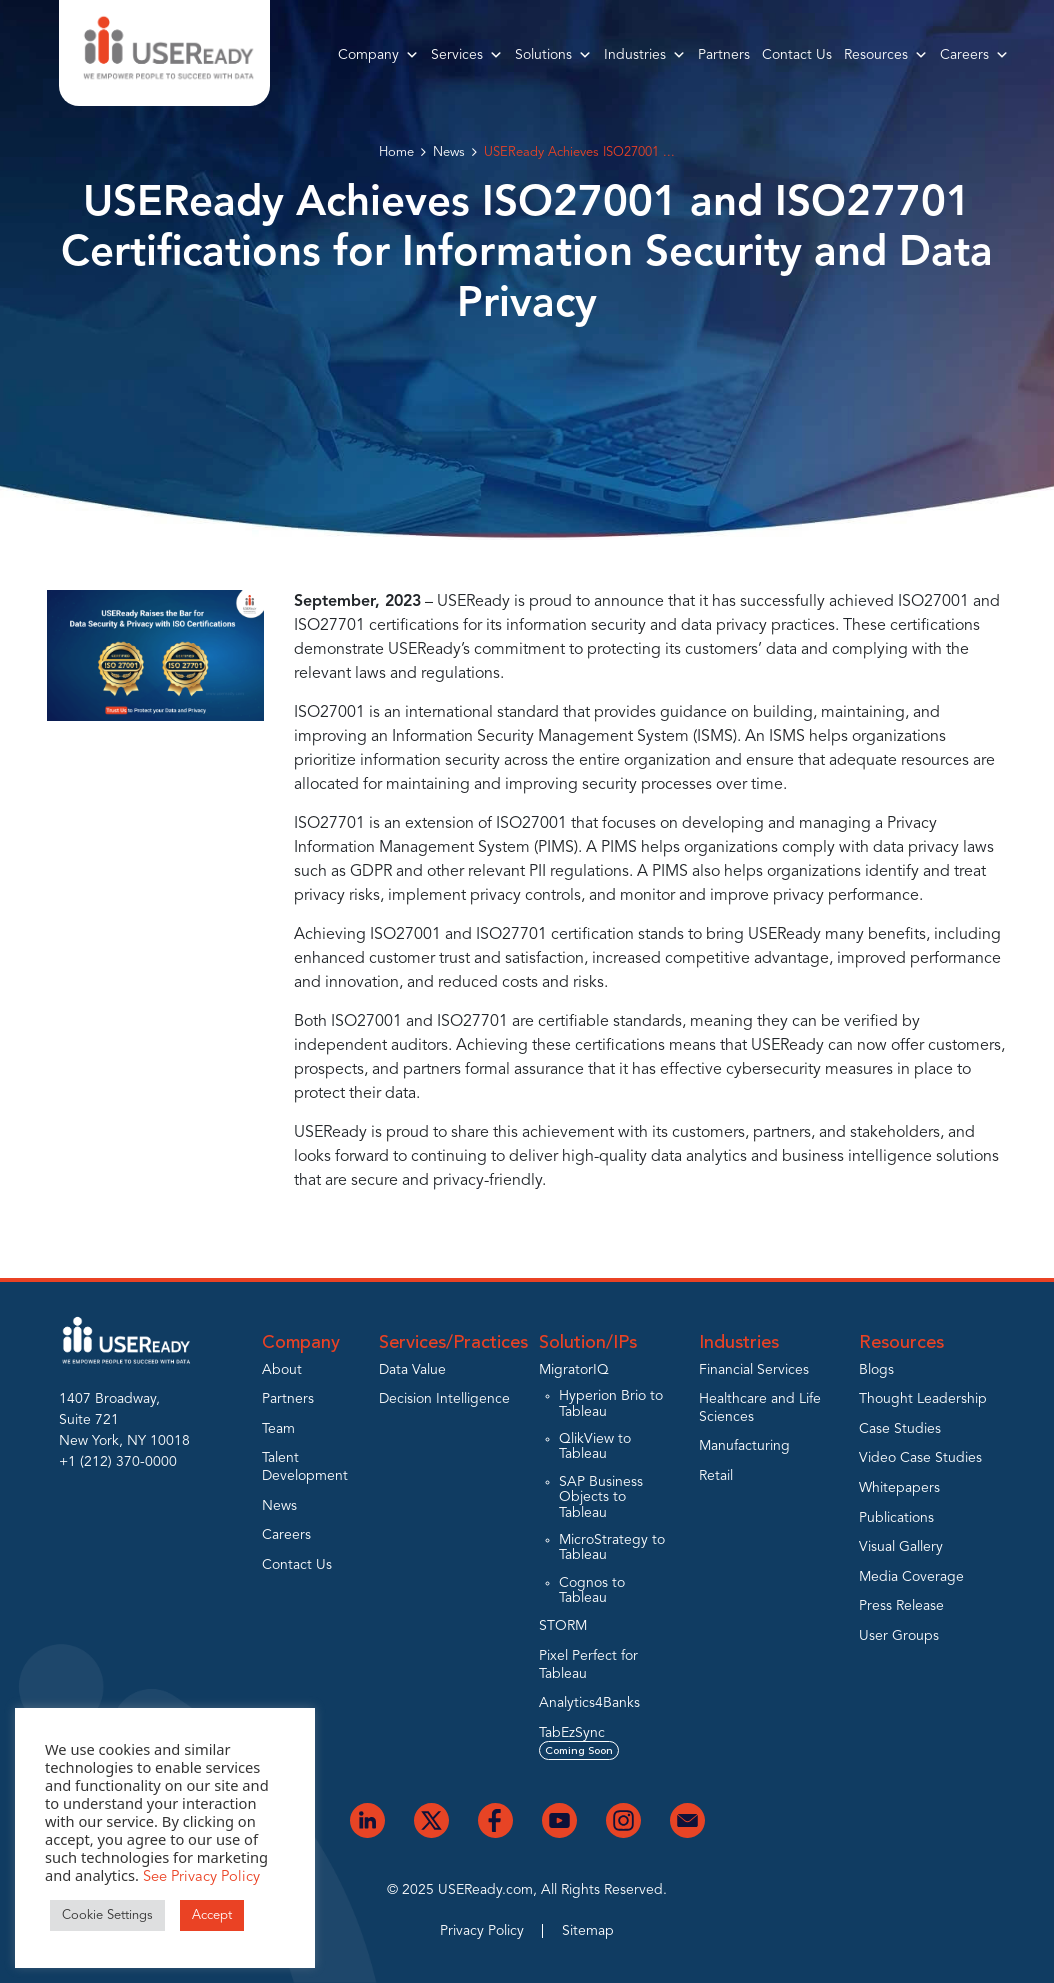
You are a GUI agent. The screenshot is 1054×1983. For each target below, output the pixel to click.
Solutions (553, 55)
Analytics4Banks (589, 1703)
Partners (724, 55)
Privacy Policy (482, 1931)
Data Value (412, 1370)
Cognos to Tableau (592, 1590)
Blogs (876, 1370)
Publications (896, 1518)
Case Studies (900, 1429)
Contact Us (797, 55)
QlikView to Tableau (595, 1446)
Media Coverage (911, 1577)
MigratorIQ (574, 1370)
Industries (645, 55)
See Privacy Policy (201, 1877)
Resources (886, 55)
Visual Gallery (901, 1547)
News (449, 152)
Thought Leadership (923, 1399)
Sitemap (588, 1931)
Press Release (901, 1606)
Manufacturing (744, 1446)
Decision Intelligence (444, 1399)
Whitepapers (899, 1488)
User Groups (899, 1636)
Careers (974, 55)
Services (467, 55)
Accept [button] (212, 1915)
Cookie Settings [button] (107, 1915)
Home (396, 152)
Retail (716, 1476)
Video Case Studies (920, 1458)
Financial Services (754, 1370)
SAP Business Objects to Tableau (601, 1497)
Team (278, 1429)
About (282, 1370)
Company (378, 55)
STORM (563, 1626)
